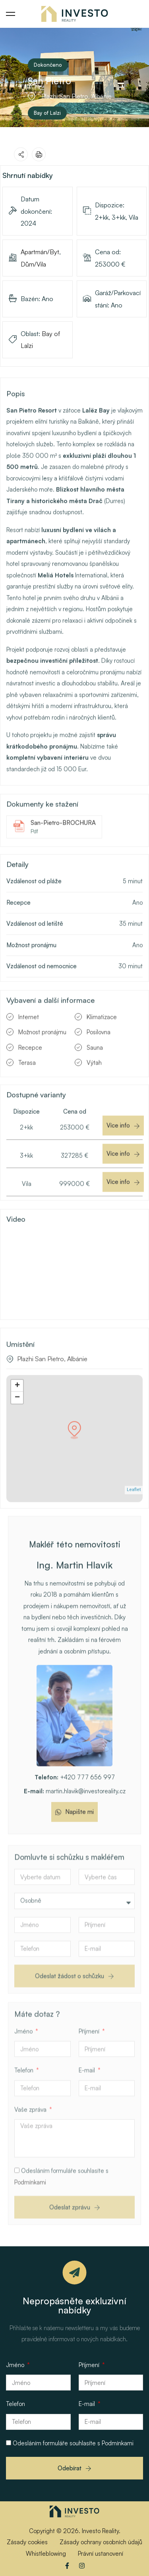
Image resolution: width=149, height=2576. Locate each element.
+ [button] (17, 1399)
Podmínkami (30, 2209)
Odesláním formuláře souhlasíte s (73, 2443)
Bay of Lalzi (47, 113)
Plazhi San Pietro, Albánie (52, 1372)
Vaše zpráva (31, 2136)
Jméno (24, 2058)
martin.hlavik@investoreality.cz (75, 1804)
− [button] (17, 1411)
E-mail (88, 2097)
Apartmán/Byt (40, 252)
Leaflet (134, 1503)
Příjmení (90, 2058)
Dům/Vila (33, 264)
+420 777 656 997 (75, 1790)
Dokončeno (48, 65)
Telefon (24, 2097)
